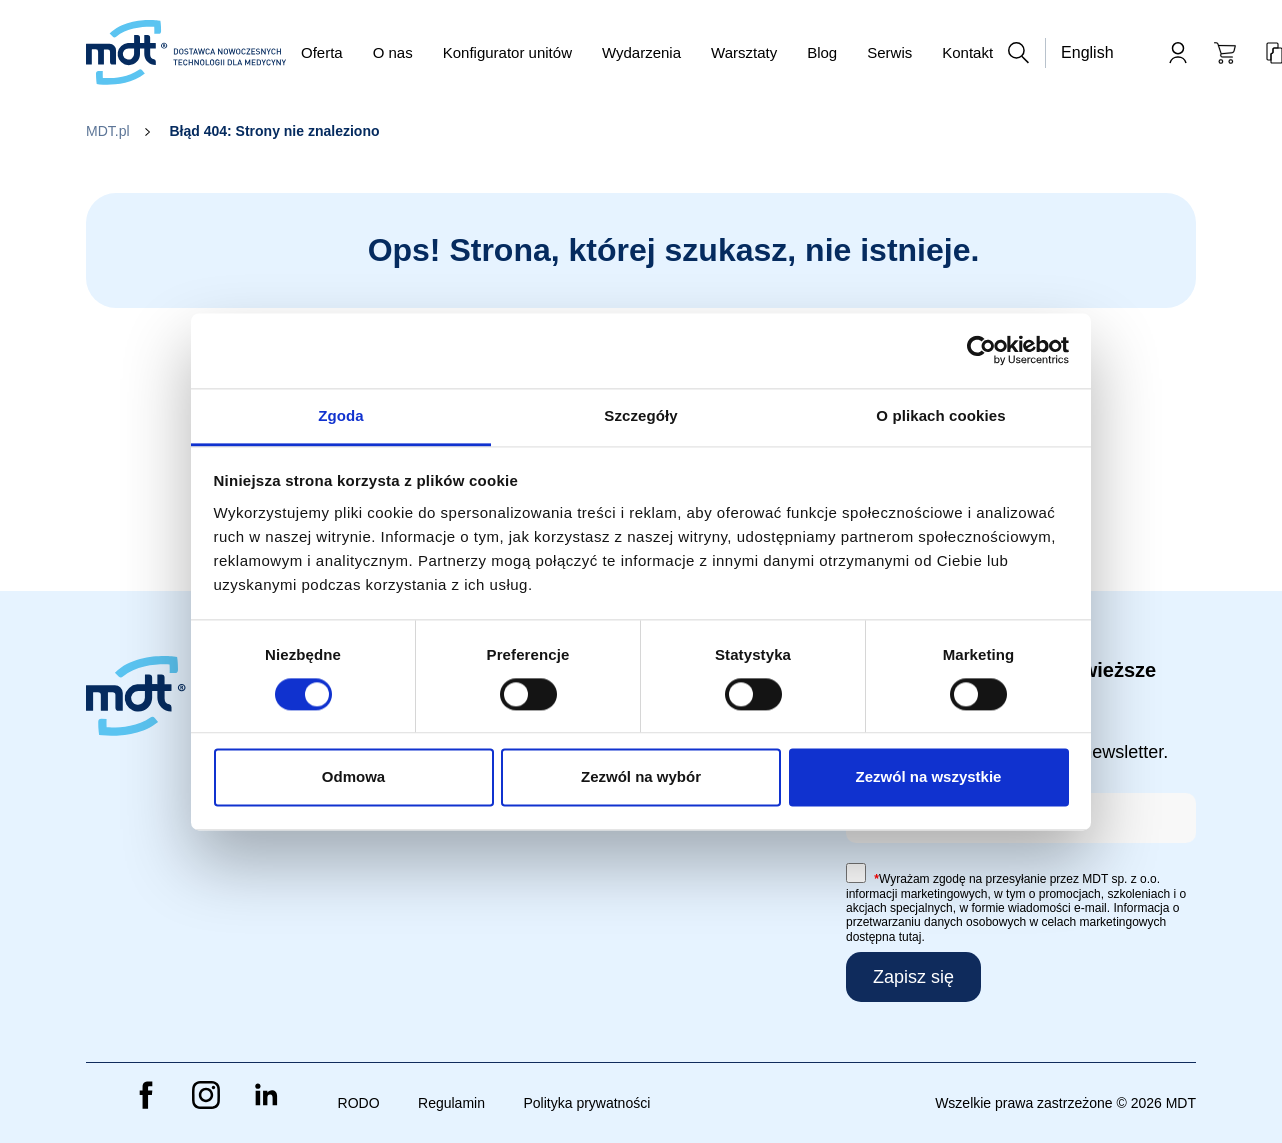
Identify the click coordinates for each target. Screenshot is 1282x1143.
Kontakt (967, 52)
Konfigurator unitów (507, 52)
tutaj (910, 937)
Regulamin (451, 1103)
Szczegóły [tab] (640, 415)
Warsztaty (744, 52)
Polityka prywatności (586, 1103)
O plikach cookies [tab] (940, 415)
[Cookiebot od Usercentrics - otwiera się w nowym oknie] (981, 350)
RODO (359, 1103)
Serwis (889, 52)
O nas (393, 52)
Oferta (322, 52)
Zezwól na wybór (641, 777)
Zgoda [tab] (341, 415)
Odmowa (353, 777)
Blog (822, 52)
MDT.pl (108, 131)
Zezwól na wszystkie (929, 777)
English (1087, 52)
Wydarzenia (641, 52)
